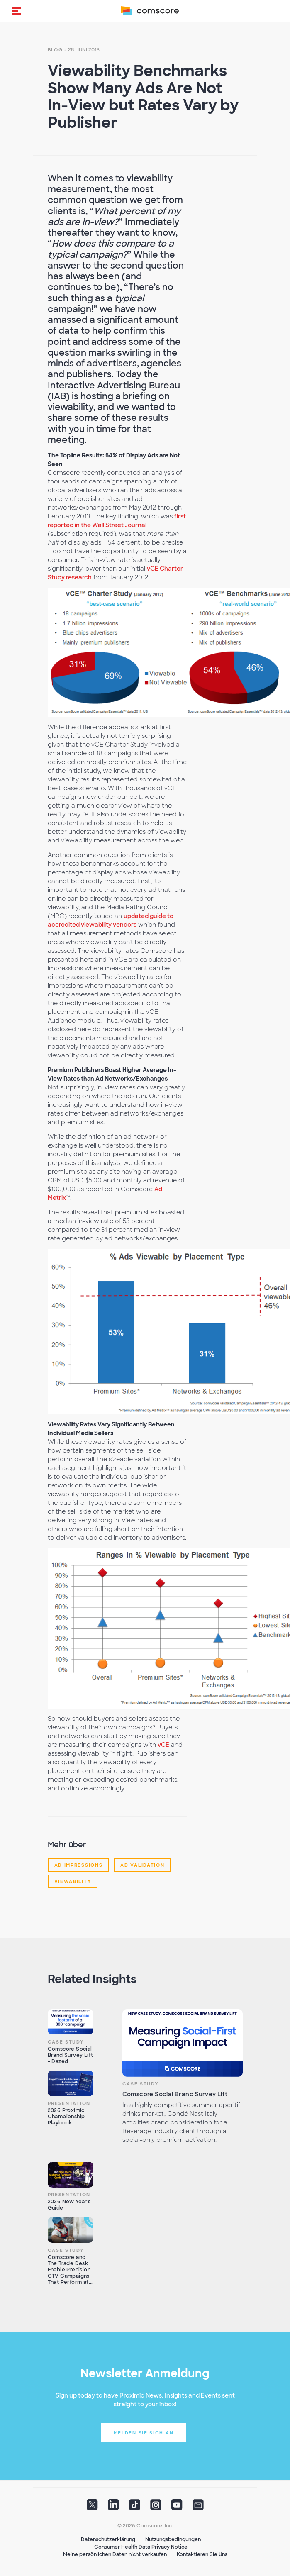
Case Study (66, 2042)
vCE (163, 1744)
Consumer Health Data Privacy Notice (141, 2547)
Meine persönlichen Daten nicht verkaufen (115, 2554)
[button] (16, 11)
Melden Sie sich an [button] (144, 2433)
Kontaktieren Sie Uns (202, 2554)
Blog (55, 50)
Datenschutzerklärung (108, 2539)
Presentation (69, 2103)
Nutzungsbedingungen (173, 2539)
